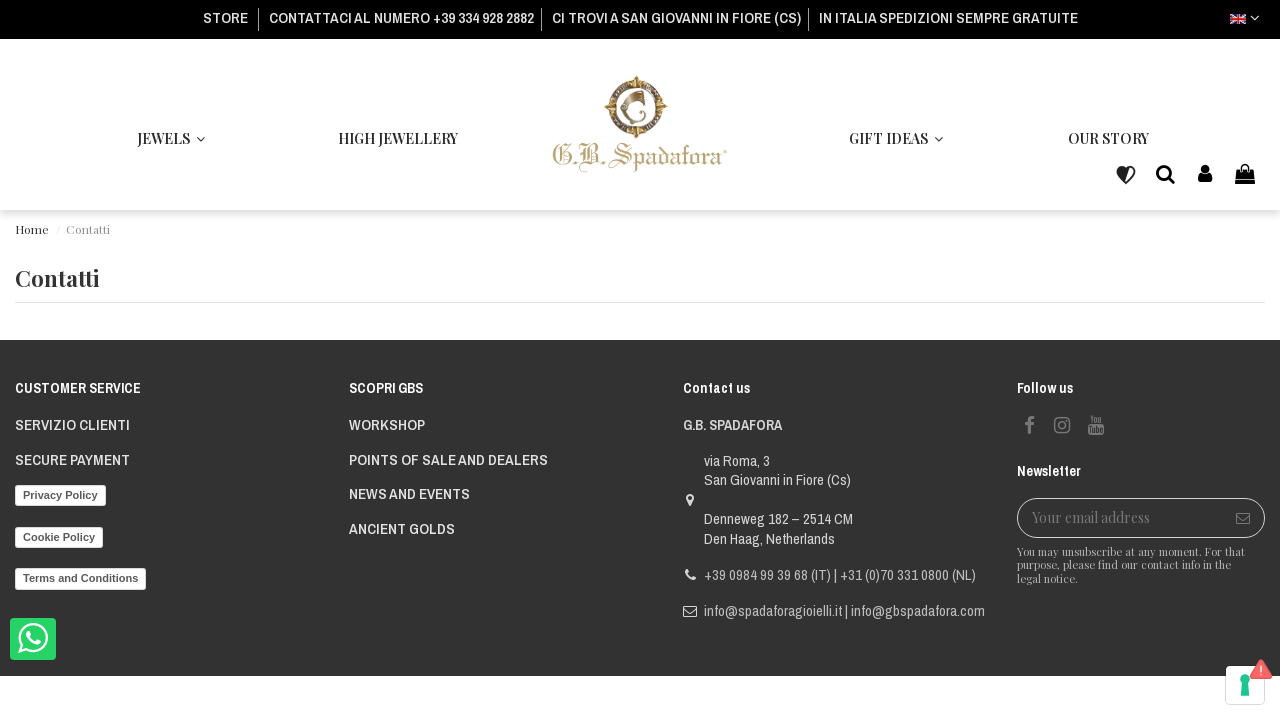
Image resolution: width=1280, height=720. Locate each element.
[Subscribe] (1243, 518)
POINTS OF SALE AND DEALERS (448, 460)
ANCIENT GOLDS (402, 529)
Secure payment (72, 460)
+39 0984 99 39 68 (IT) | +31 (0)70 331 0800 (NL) (840, 574)
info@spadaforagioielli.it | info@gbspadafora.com (844, 610)
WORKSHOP (387, 425)
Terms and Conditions (80, 578)
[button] (896, 139)
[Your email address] (1120, 518)
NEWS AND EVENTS (409, 494)
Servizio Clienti (72, 425)
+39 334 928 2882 (483, 17)
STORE (227, 17)
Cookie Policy (59, 537)
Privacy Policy (60, 495)
